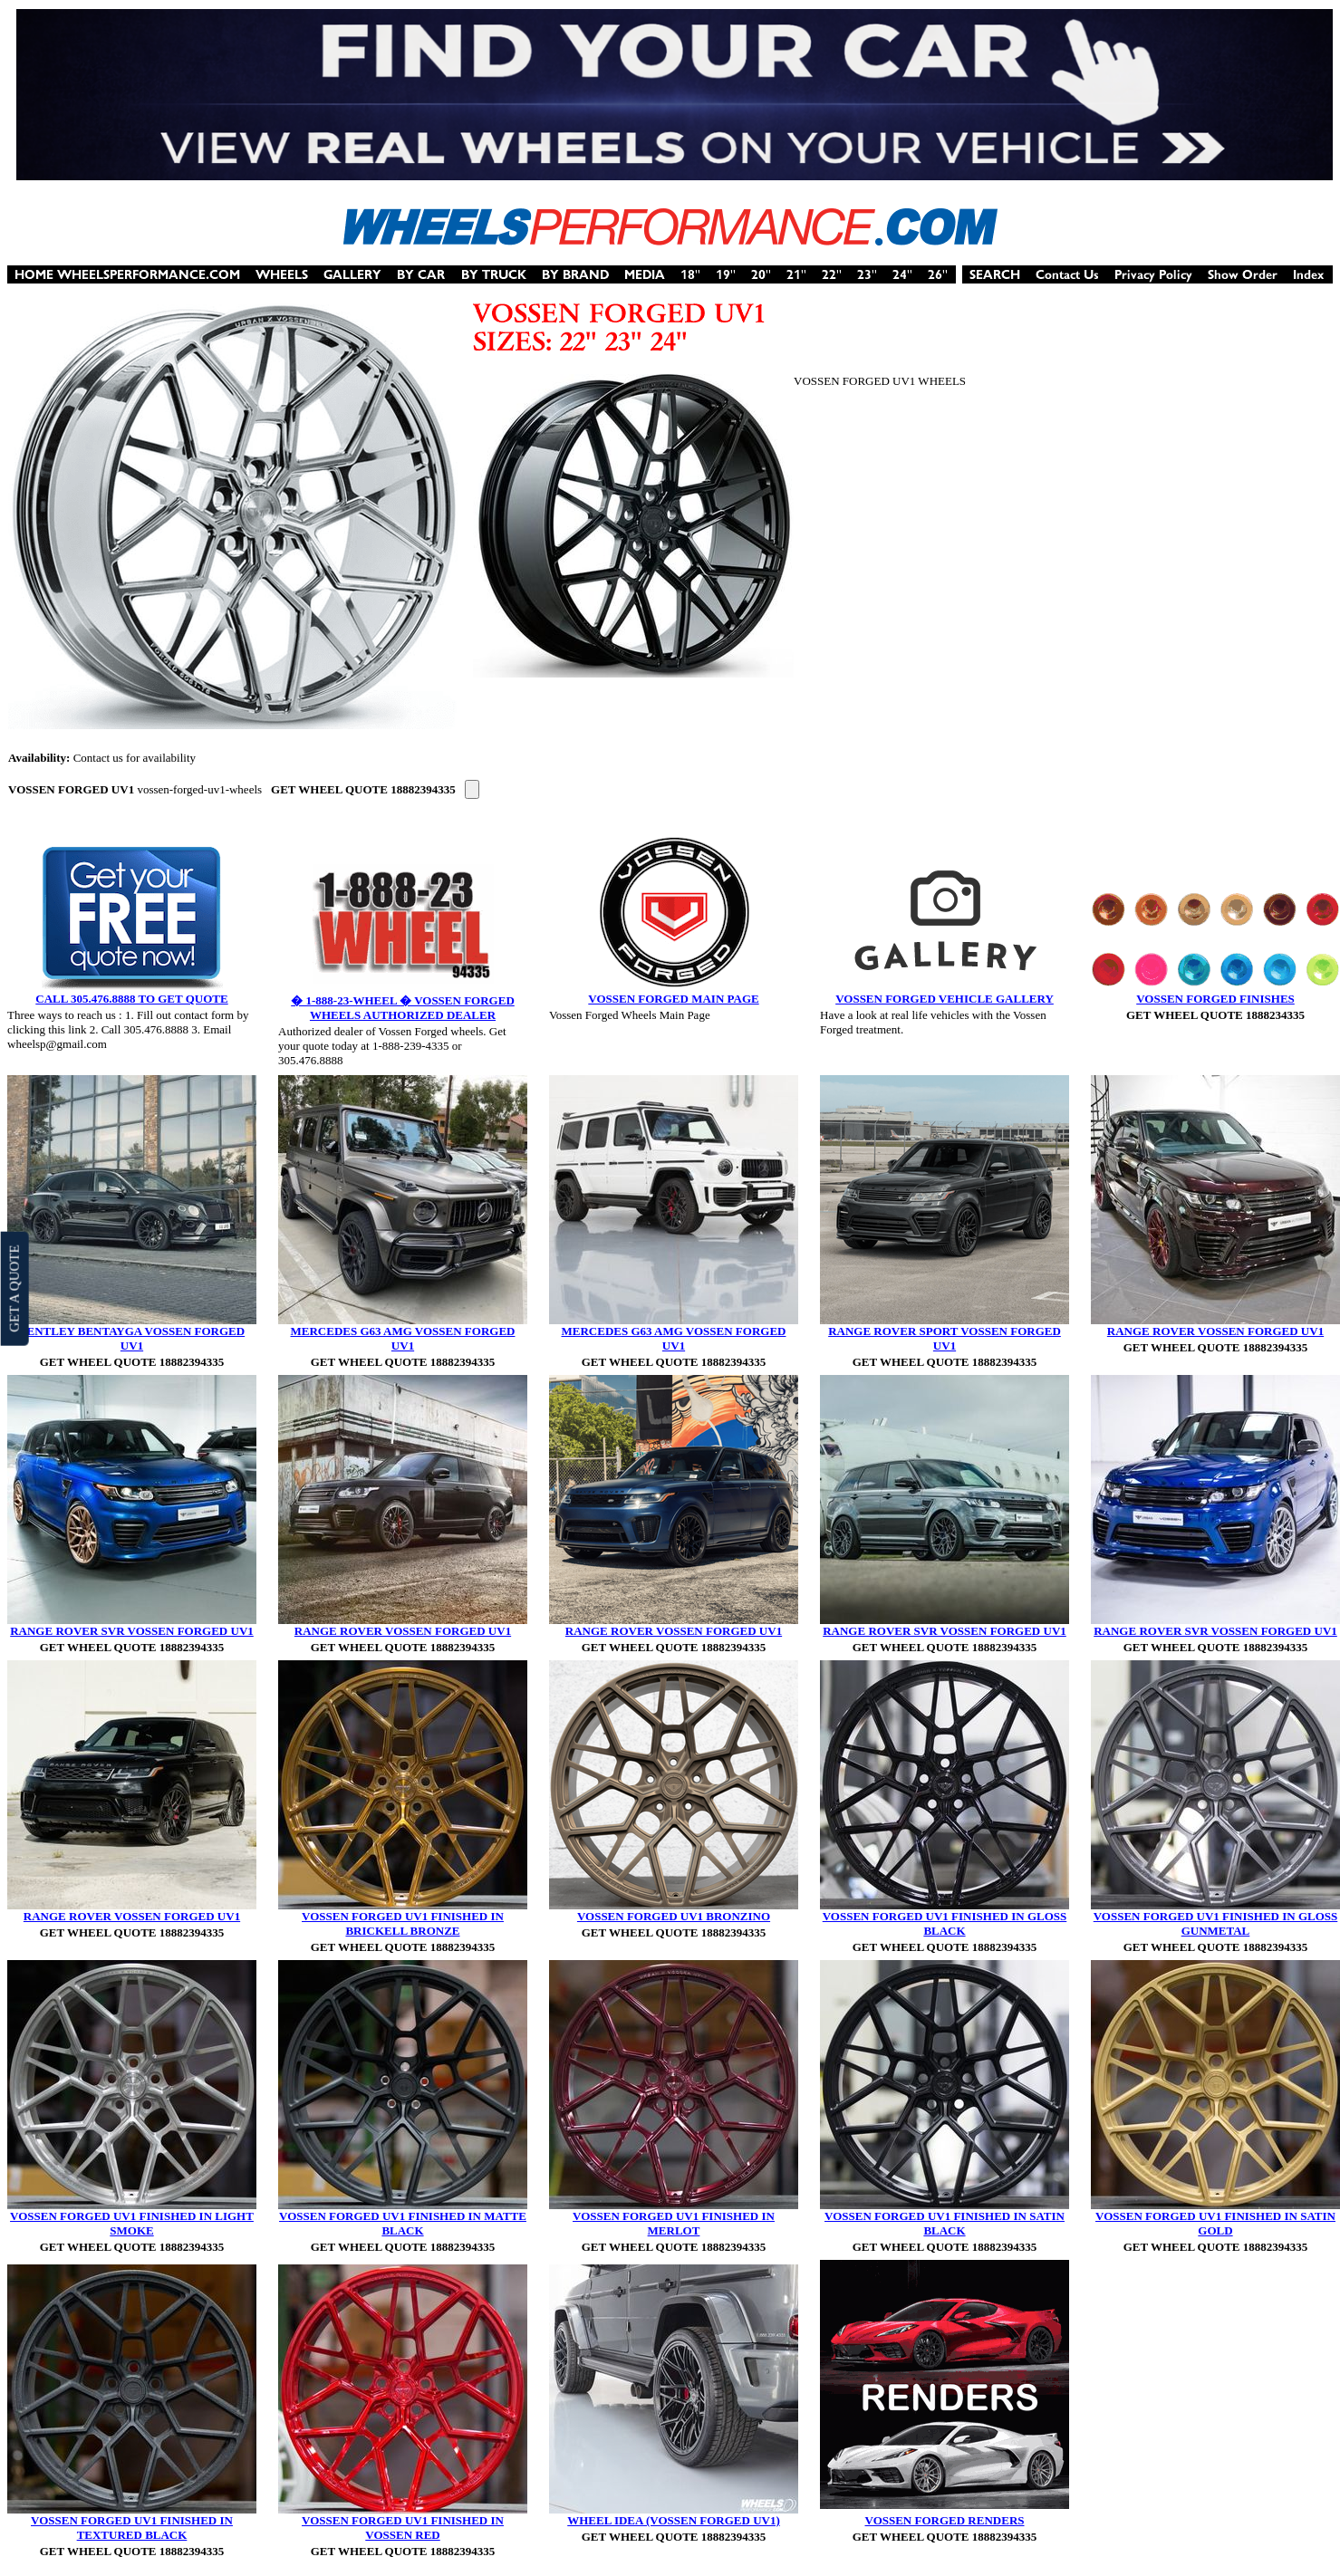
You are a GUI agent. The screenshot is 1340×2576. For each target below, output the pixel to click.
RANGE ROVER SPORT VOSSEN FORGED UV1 (944, 1338)
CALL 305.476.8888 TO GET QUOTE (131, 998)
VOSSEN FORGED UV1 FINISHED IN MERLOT (674, 2223)
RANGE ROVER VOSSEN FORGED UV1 (1215, 1331)
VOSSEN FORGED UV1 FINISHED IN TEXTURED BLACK (132, 2528)
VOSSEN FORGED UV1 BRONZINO (673, 1916)
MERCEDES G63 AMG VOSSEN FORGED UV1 (403, 1338)
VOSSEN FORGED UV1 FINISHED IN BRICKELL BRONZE (403, 1923)
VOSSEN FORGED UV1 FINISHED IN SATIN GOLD (1215, 2223)
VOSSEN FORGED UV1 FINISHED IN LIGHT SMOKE (132, 2223)
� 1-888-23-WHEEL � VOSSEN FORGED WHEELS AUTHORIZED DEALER (403, 1008)
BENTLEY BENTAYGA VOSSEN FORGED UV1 (132, 1338)
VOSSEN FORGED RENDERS (945, 2520)
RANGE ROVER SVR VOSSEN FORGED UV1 (132, 1631)
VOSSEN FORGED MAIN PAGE (673, 998)
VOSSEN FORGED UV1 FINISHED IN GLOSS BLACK (945, 1923)
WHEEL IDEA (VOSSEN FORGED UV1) (673, 2520)
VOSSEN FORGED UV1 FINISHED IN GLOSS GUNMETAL (1216, 1923)
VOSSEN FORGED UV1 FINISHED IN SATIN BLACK (944, 2223)
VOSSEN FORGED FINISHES (1215, 998)
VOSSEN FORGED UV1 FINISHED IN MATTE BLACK (402, 2223)
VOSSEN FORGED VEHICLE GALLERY (944, 998)
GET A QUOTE (13, 1288)
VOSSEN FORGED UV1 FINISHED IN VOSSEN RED (403, 2528)
